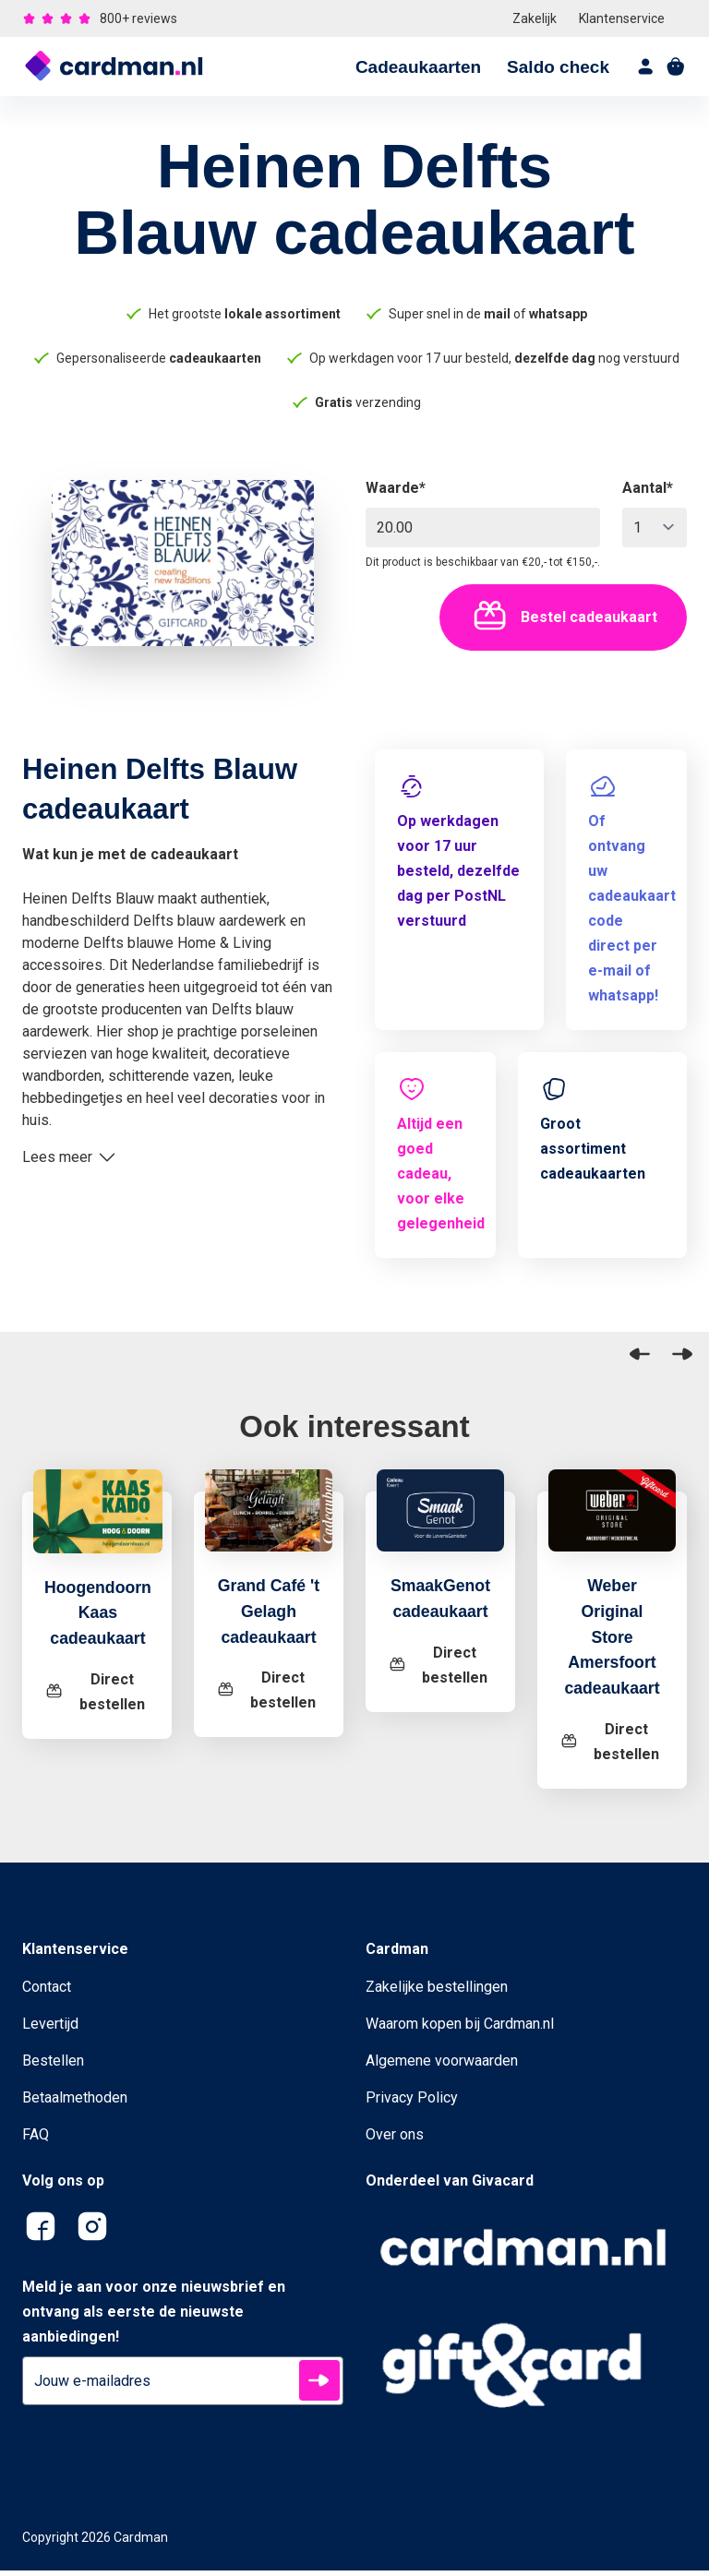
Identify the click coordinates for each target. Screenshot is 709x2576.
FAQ (35, 2140)
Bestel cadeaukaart (563, 617)
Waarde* (396, 488)
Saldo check (558, 67)
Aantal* (647, 488)
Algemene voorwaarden (442, 2066)
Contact (46, 1992)
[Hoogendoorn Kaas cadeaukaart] (102, 1525)
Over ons (395, 2140)
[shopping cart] (676, 66)
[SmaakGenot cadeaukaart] (441, 1522)
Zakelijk (534, 18)
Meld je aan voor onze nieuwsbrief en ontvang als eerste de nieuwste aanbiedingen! (153, 2317)
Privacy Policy (412, 2103)
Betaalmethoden (74, 2103)
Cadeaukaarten (418, 67)
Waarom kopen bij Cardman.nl (460, 2029)
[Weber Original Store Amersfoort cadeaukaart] (612, 1522)
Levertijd (50, 2029)
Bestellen (53, 2066)
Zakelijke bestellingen (437, 1992)
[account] (646, 66)
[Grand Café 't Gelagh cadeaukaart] (268, 1522)
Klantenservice (622, 18)
